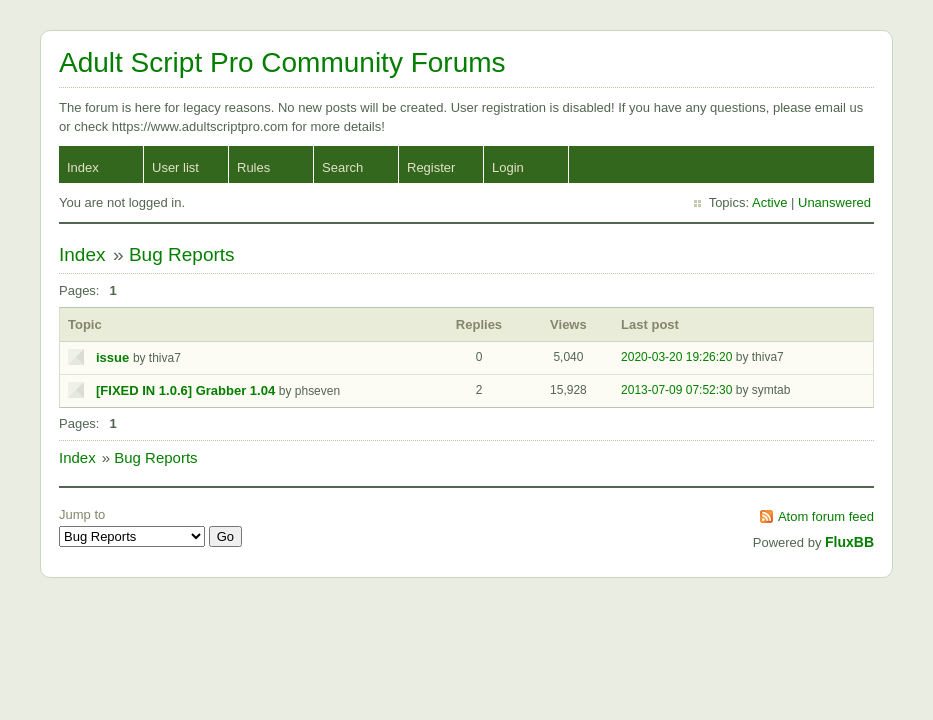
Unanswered (834, 202)
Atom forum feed (826, 516)
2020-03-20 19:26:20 (676, 357)
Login (508, 167)
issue (112, 357)
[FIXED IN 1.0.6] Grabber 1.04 (185, 390)
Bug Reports (182, 254)
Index (83, 167)
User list (175, 167)
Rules (253, 167)
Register (431, 167)
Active (769, 202)
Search (342, 167)
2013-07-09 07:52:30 (676, 390)
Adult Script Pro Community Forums (282, 62)
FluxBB (849, 542)
